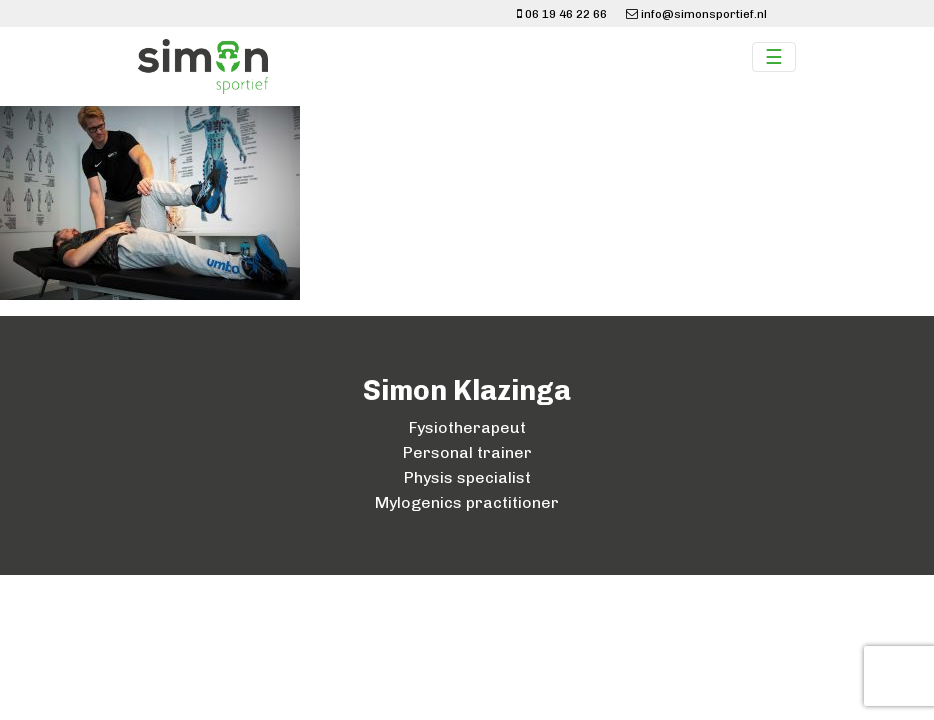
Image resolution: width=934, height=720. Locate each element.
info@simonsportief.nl (696, 14)
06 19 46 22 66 (562, 14)
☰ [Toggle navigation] (774, 57)
